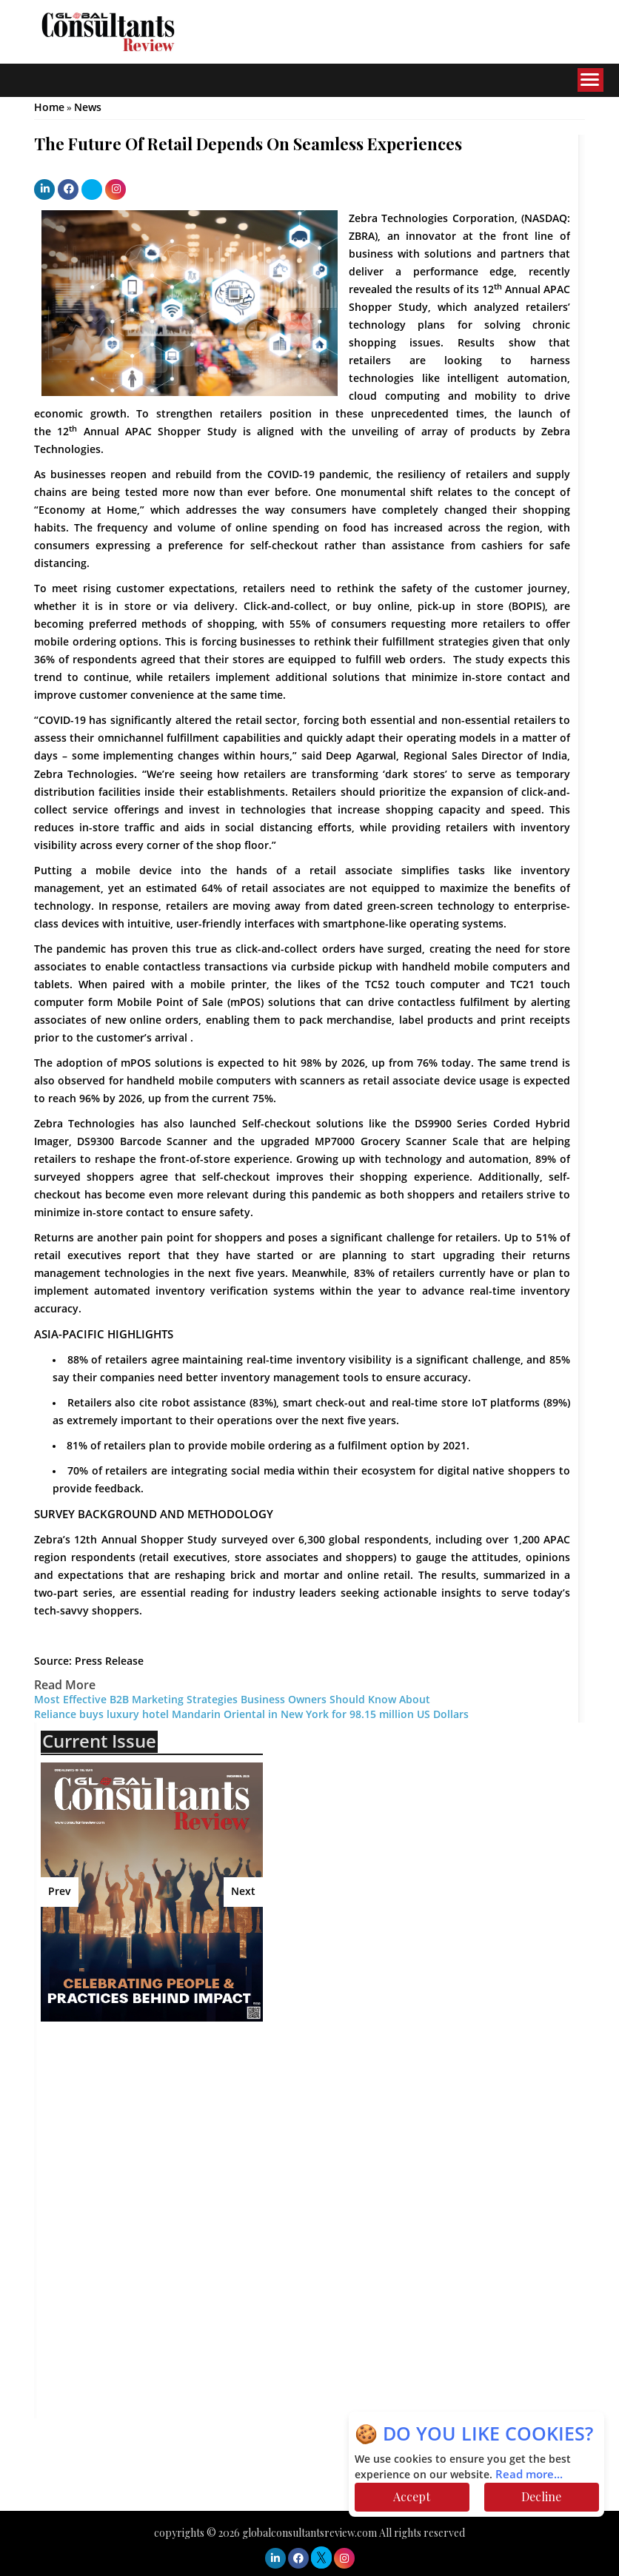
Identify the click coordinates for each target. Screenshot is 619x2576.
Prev (59, 1891)
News (87, 107)
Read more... (529, 2474)
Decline (541, 2496)
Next (243, 1891)
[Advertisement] (170, 2140)
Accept (411, 2496)
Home (49, 107)
